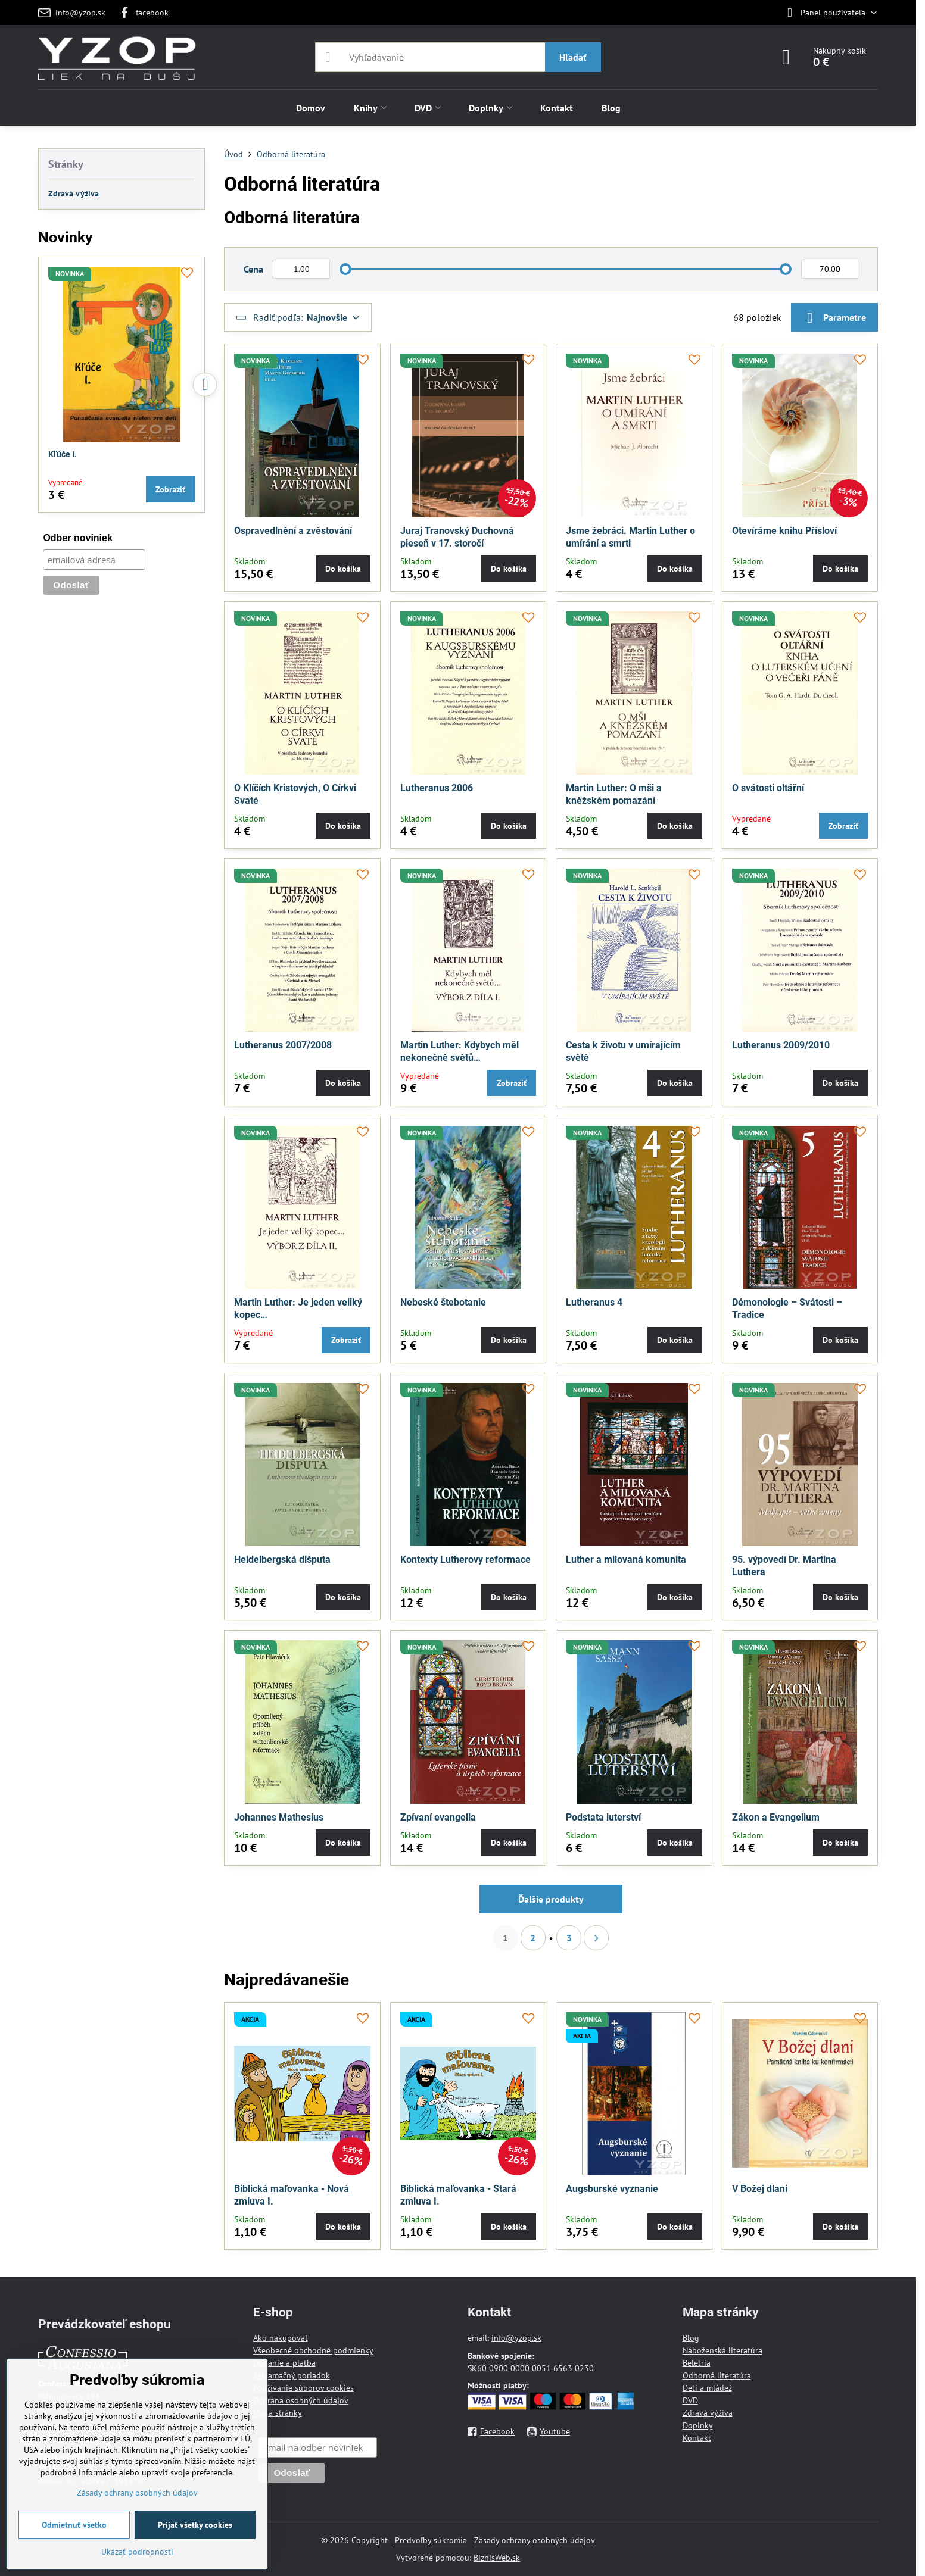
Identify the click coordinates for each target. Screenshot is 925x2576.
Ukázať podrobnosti (137, 2551)
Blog (691, 2338)
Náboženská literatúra (722, 2350)
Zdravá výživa (708, 2413)
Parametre (834, 318)
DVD (690, 2400)
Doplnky (698, 2425)
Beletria (697, 2363)
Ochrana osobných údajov (300, 2400)
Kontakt (697, 2438)
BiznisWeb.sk (497, 2557)
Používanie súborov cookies (303, 2388)
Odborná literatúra (717, 2375)
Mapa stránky (277, 2413)
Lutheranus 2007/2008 (283, 1045)
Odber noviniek (77, 538)
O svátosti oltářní (768, 788)
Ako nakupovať (280, 2338)
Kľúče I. (62, 454)
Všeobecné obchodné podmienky (313, 2350)
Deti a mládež (707, 2388)
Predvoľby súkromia (431, 2540)
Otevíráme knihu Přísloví (784, 530)
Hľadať (573, 57)
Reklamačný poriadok (291, 2375)
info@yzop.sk (516, 2338)
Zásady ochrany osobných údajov (534, 2540)
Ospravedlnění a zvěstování (293, 530)
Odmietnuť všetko (74, 2524)
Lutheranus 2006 (436, 788)
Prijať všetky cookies (195, 2524)
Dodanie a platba (284, 2363)
